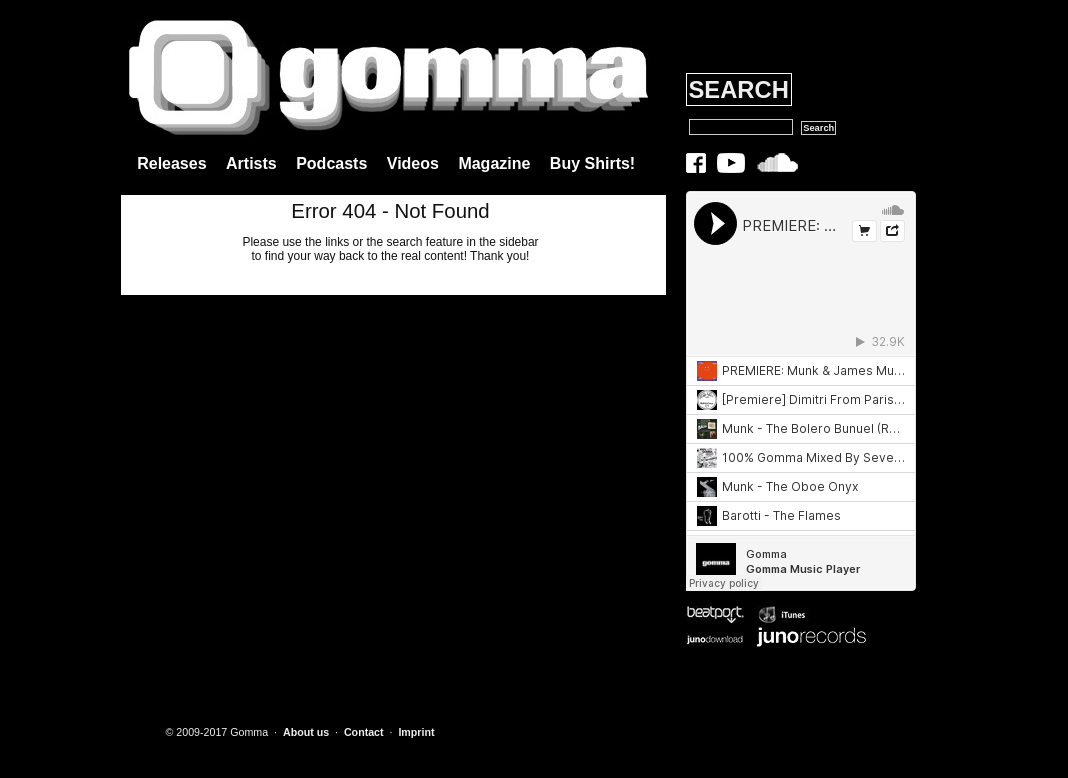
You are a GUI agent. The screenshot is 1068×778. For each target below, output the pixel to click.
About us (306, 732)
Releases (171, 163)
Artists (251, 163)
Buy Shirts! (592, 163)
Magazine (494, 163)
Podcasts (331, 163)
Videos (413, 163)
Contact (364, 732)
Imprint (416, 732)
